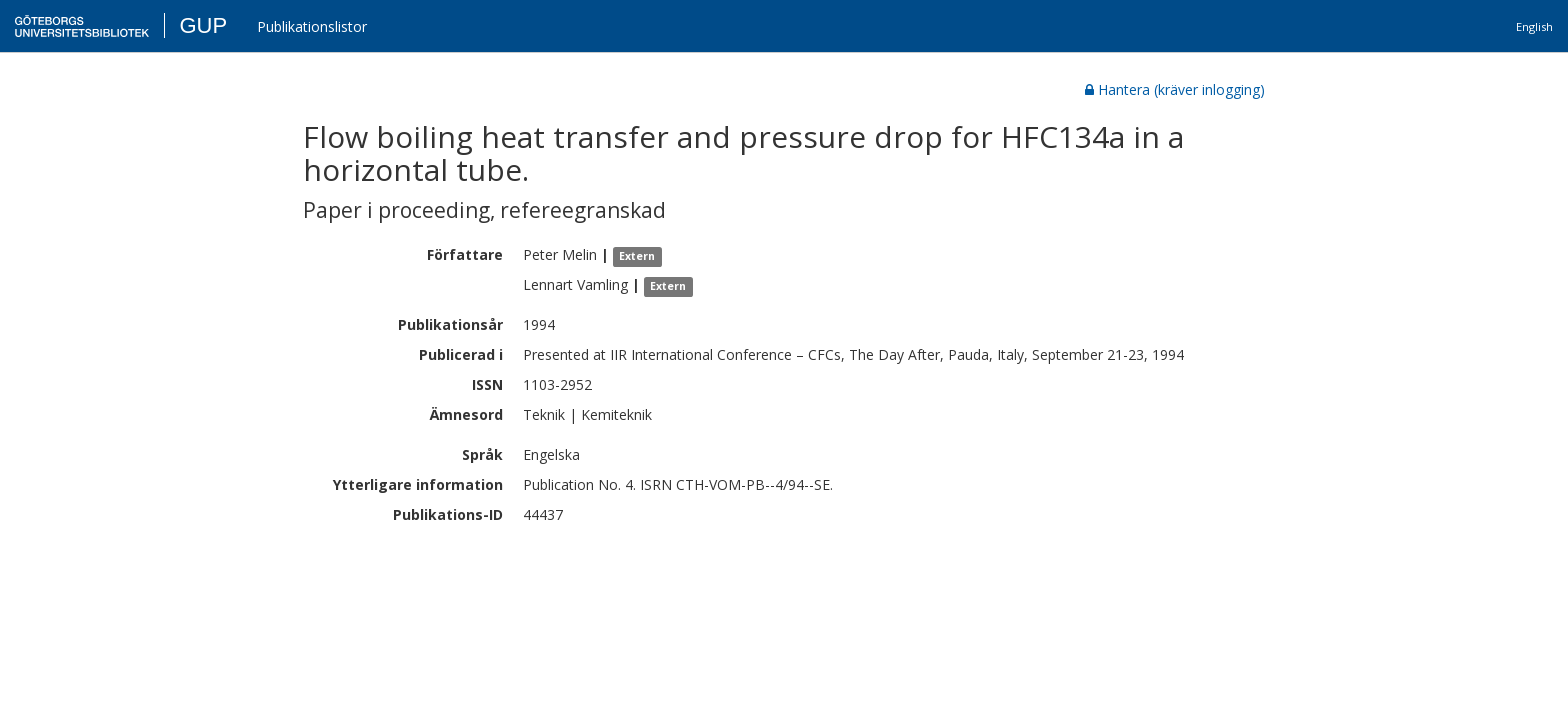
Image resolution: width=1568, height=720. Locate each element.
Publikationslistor (312, 26)
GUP (203, 25)
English (1534, 26)
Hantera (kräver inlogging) (1175, 89)
